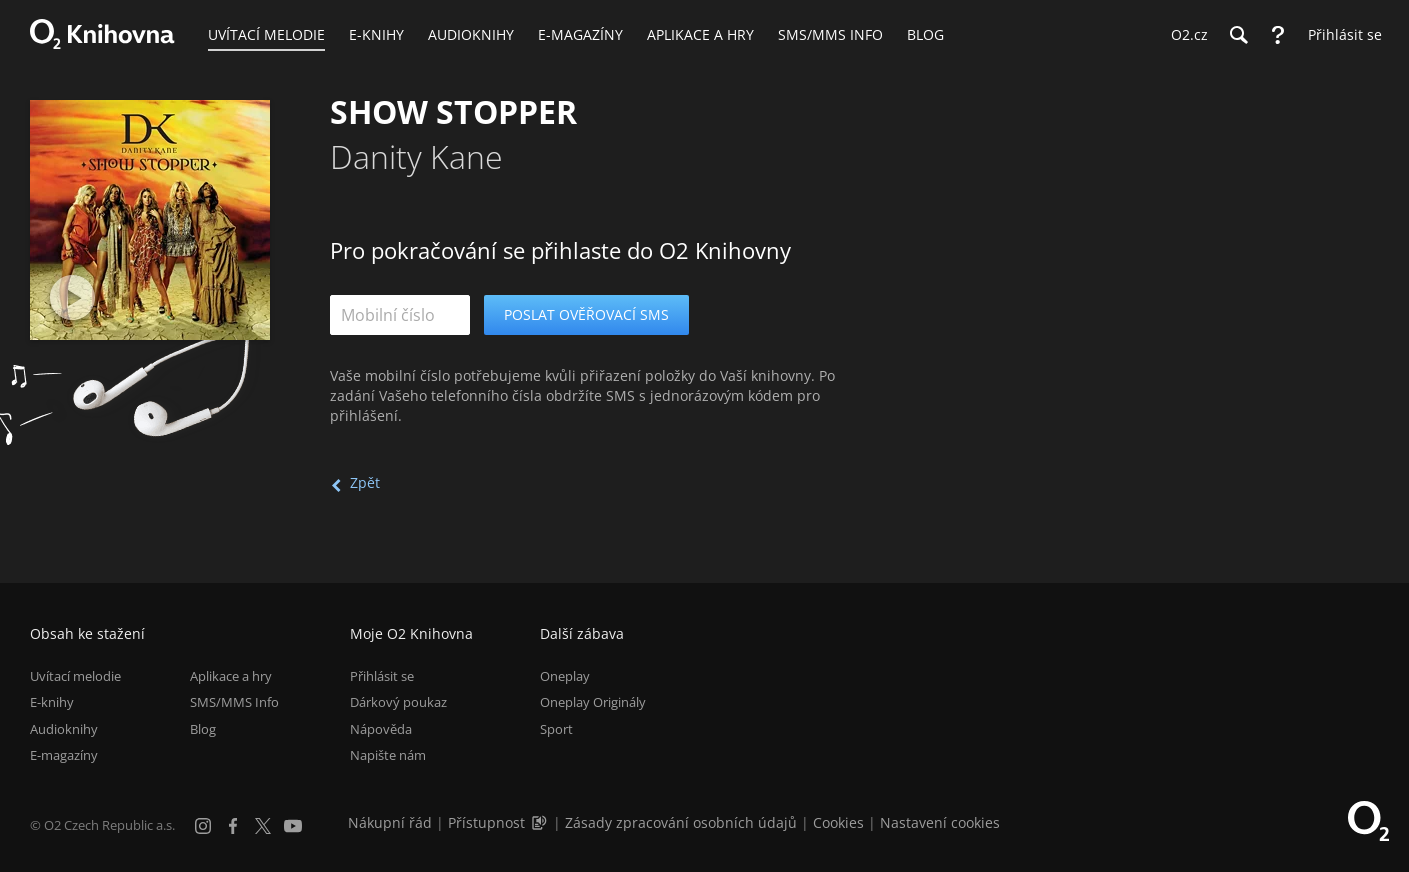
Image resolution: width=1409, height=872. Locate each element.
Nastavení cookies (940, 822)
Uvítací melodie (75, 676)
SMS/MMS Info (234, 702)
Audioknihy (64, 729)
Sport (556, 729)
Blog (203, 729)
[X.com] (263, 826)
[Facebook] (233, 826)
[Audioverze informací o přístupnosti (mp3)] (541, 822)
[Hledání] (1238, 35)
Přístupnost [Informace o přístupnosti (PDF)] (486, 822)
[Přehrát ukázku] (72, 297)
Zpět (365, 482)
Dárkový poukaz (398, 702)
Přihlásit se (382, 676)
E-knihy (52, 702)
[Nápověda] (1278, 35)
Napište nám (388, 755)
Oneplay (565, 676)
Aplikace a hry (231, 676)
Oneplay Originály (593, 702)
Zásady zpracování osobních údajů (681, 822)
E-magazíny (64, 755)
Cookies (838, 822)
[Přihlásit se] (1340, 35)
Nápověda (381, 729)
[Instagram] (203, 826)
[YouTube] (293, 826)
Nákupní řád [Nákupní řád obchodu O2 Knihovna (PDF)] (390, 822)
